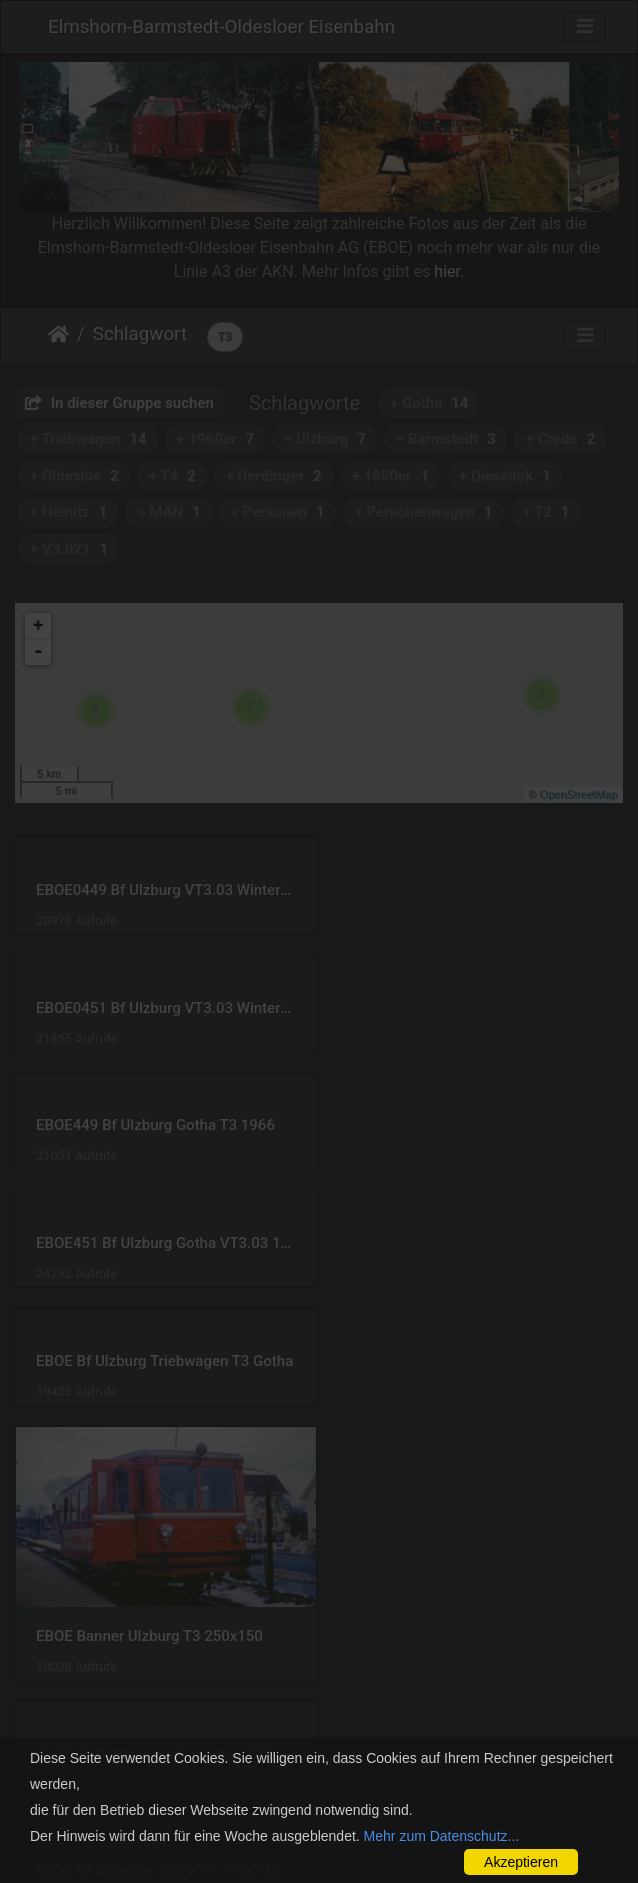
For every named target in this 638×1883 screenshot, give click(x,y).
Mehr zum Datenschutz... (442, 1836)
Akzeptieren (521, 1862)
